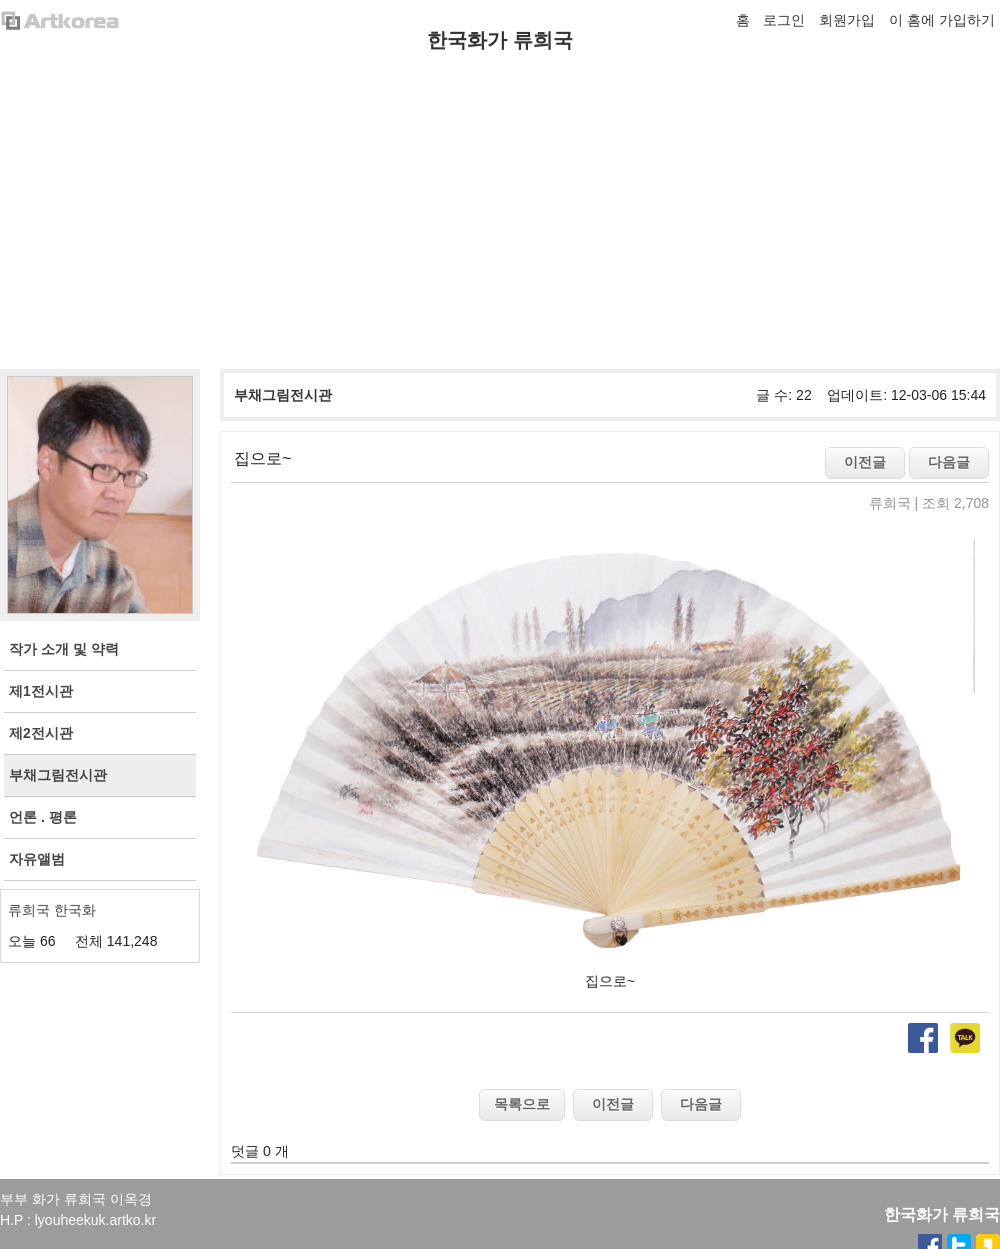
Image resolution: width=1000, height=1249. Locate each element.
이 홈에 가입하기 (942, 20)
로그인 (784, 20)
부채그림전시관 (283, 395)
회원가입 (847, 20)
